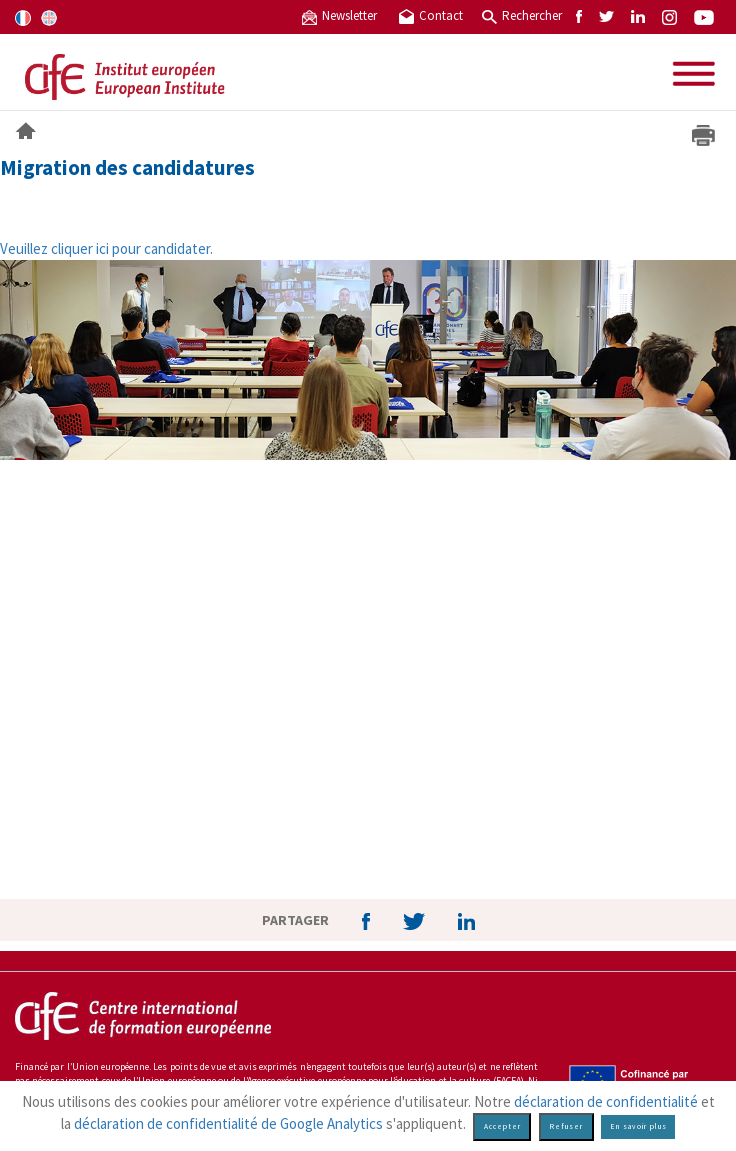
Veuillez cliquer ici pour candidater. (106, 248)
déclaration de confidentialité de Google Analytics (228, 1123)
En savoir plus (638, 1126)
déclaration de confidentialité (606, 1101)
